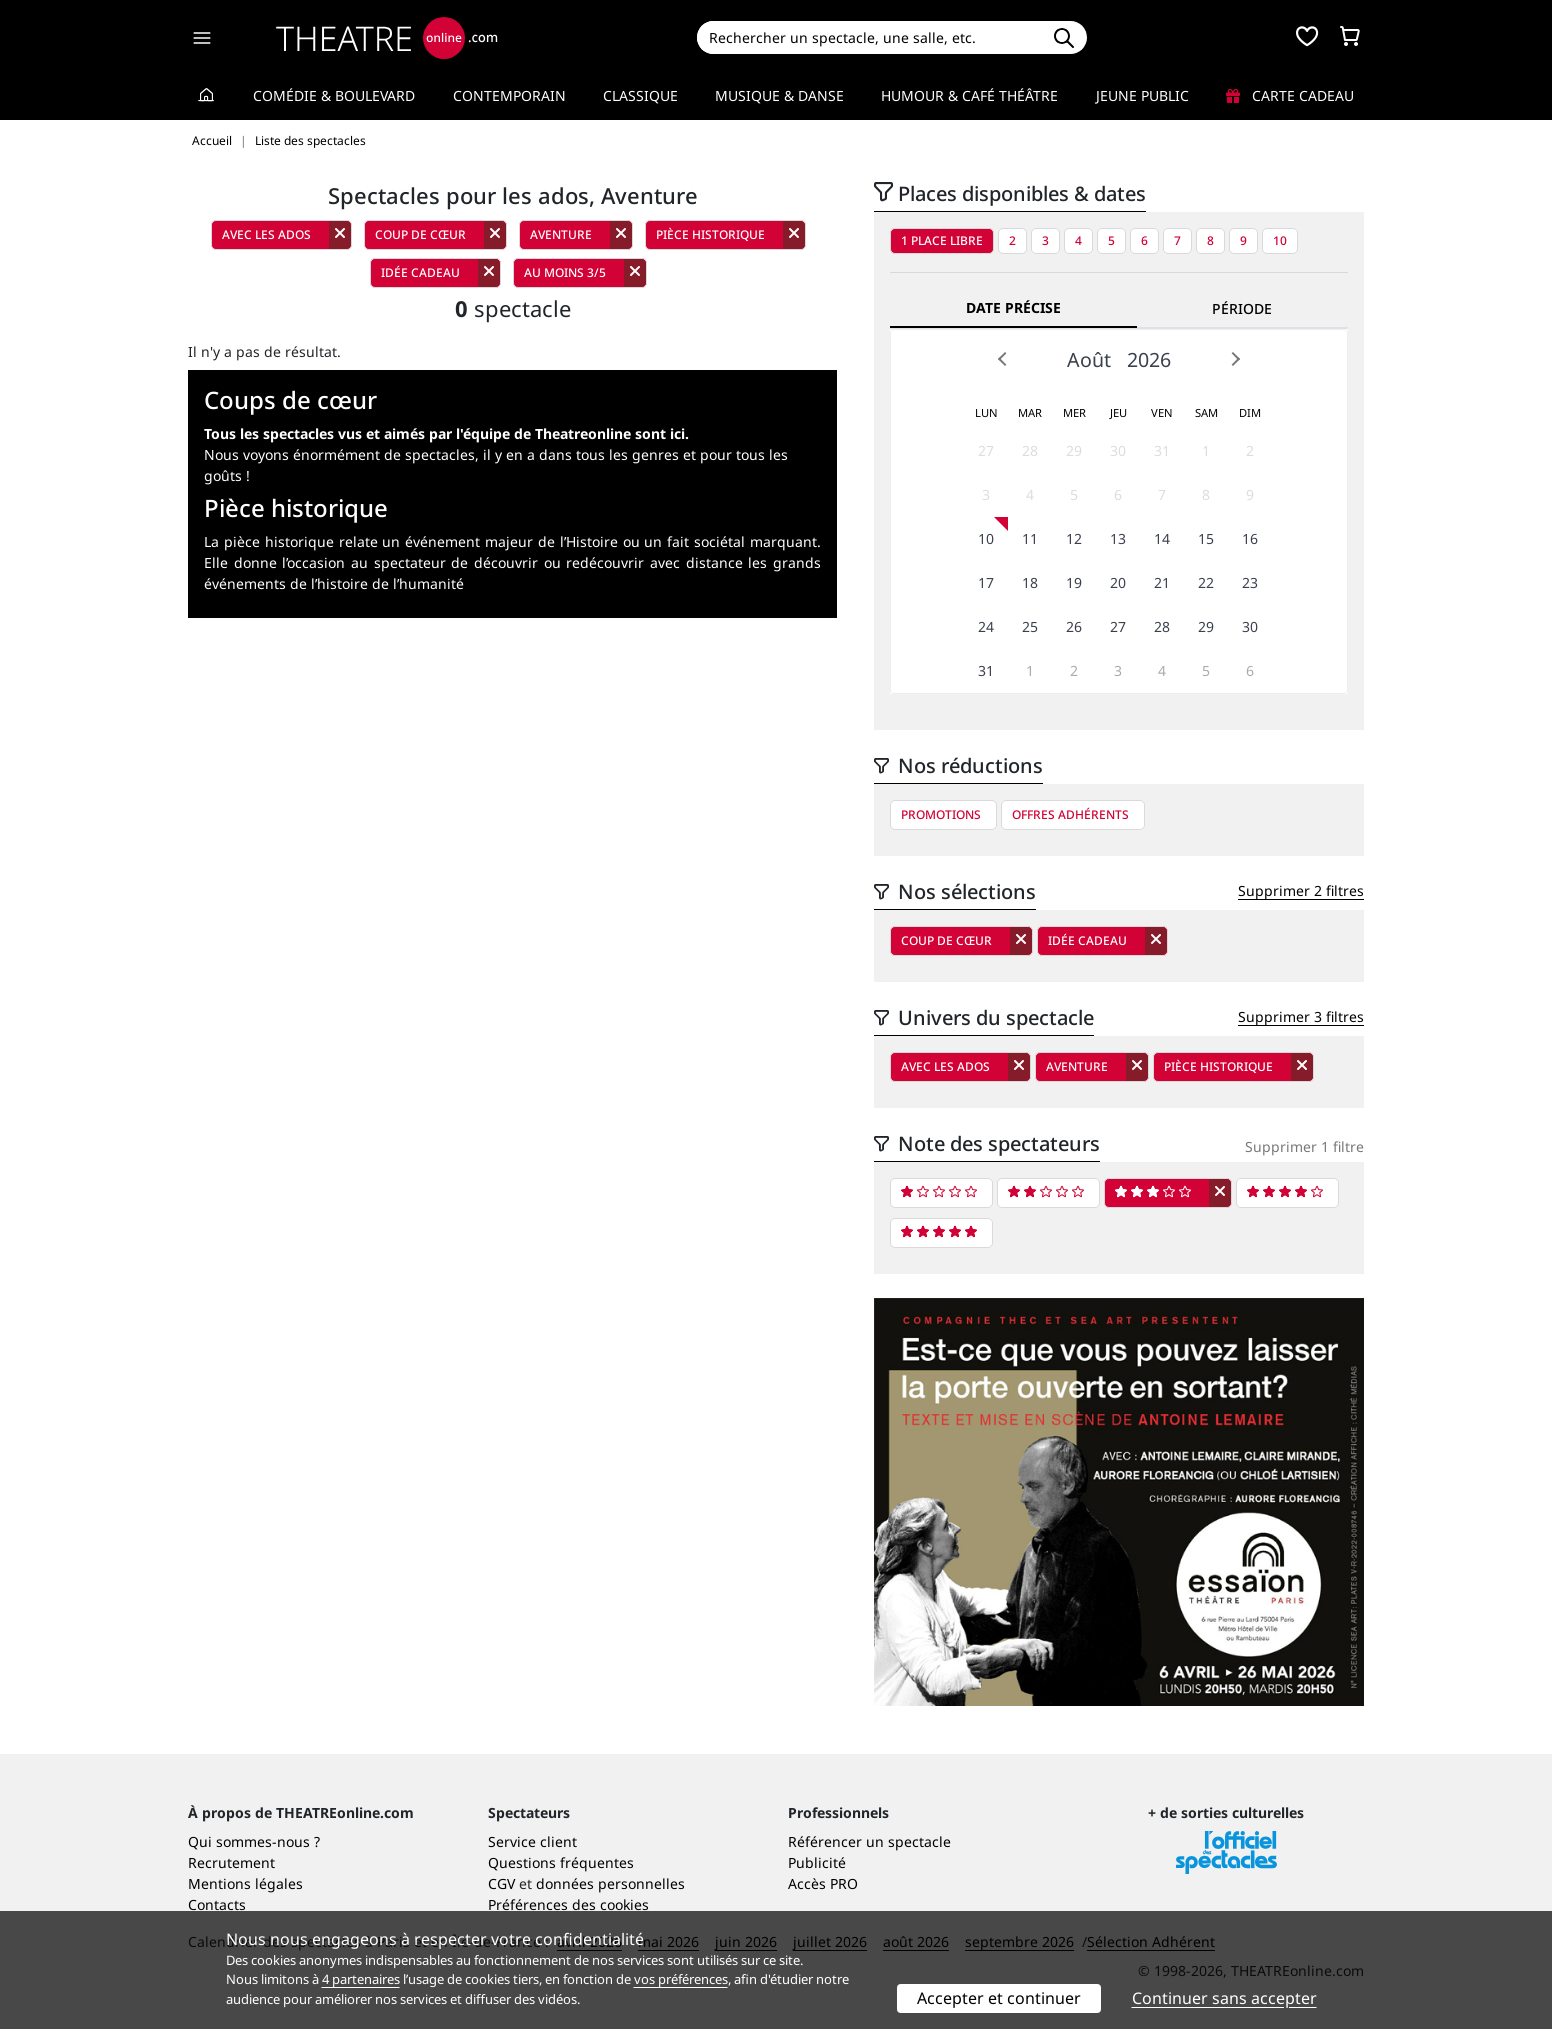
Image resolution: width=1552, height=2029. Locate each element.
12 (1074, 538)
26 (1074, 626)
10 (1280, 240)
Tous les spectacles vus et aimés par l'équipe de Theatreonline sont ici (444, 433)
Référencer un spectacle (869, 1841)
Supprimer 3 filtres (1301, 1016)
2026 (1149, 359)
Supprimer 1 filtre (1304, 1146)
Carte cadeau (1290, 95)
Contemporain (509, 95)
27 (986, 450)
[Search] (868, 37)
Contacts (217, 1904)
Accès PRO (823, 1883)
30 (1118, 450)
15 (1206, 538)
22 (1206, 582)
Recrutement (231, 1862)
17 (986, 582)
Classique (640, 95)
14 (1162, 538)
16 (1250, 538)
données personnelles (610, 1883)
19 (1074, 582)
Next (1235, 359)
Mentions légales (245, 1883)
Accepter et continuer (999, 1998)
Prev (1003, 359)
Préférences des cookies (568, 1904)
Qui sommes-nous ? (254, 1841)
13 (1118, 538)
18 (1030, 582)
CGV (501, 1883)
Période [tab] (1242, 308)
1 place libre (942, 240)
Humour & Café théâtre (969, 95)
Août (1089, 359)
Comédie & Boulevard (334, 95)
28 (1030, 450)
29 (1074, 450)
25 (1030, 626)
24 (986, 626)
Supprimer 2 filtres (1301, 890)
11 (1030, 538)
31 (1162, 450)
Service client (532, 1841)
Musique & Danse (779, 95)
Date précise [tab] (1013, 307)
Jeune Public (1142, 95)
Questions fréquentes (561, 1862)
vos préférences (681, 1979)
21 (1162, 582)
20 (1118, 582)
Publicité (817, 1862)
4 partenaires (361, 1979)
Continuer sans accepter (1224, 1998)
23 (1250, 582)
